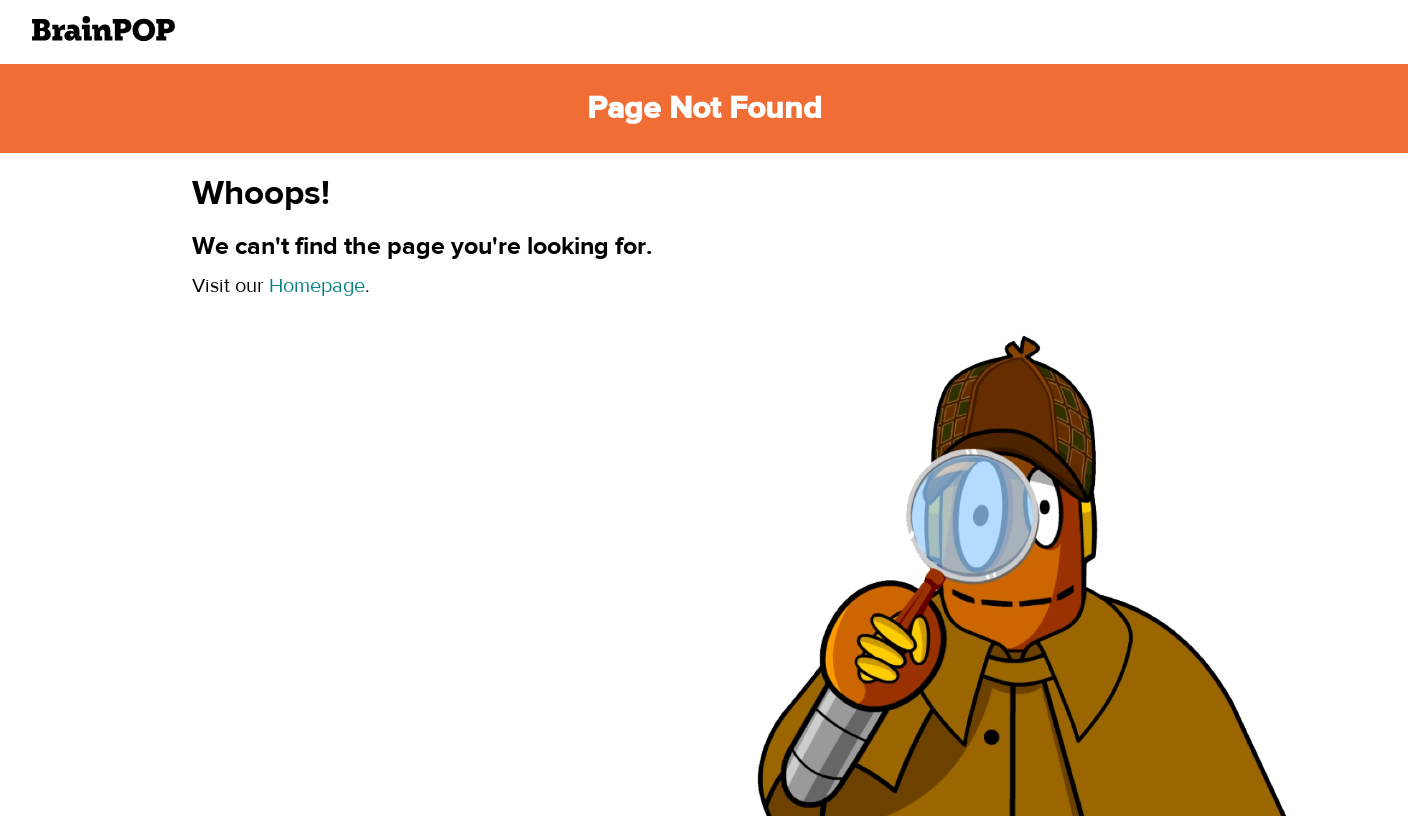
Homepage (317, 285)
